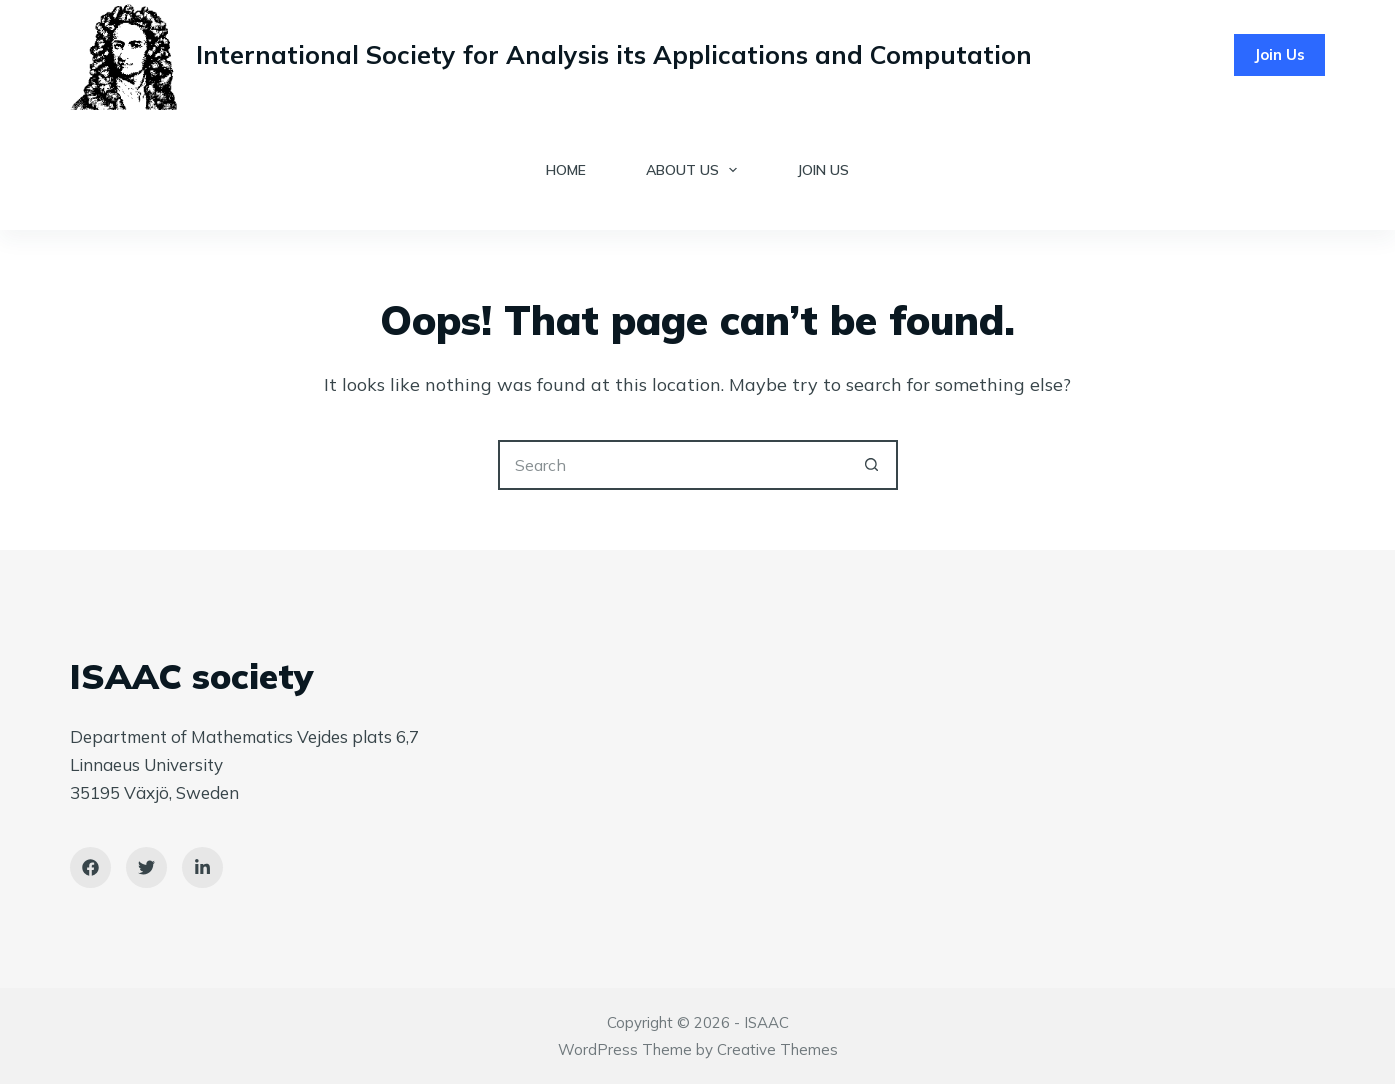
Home (566, 170)
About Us (696, 170)
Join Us (1279, 54)
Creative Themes (777, 1049)
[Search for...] (673, 465)
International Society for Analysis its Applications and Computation (614, 54)
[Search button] (873, 465)
